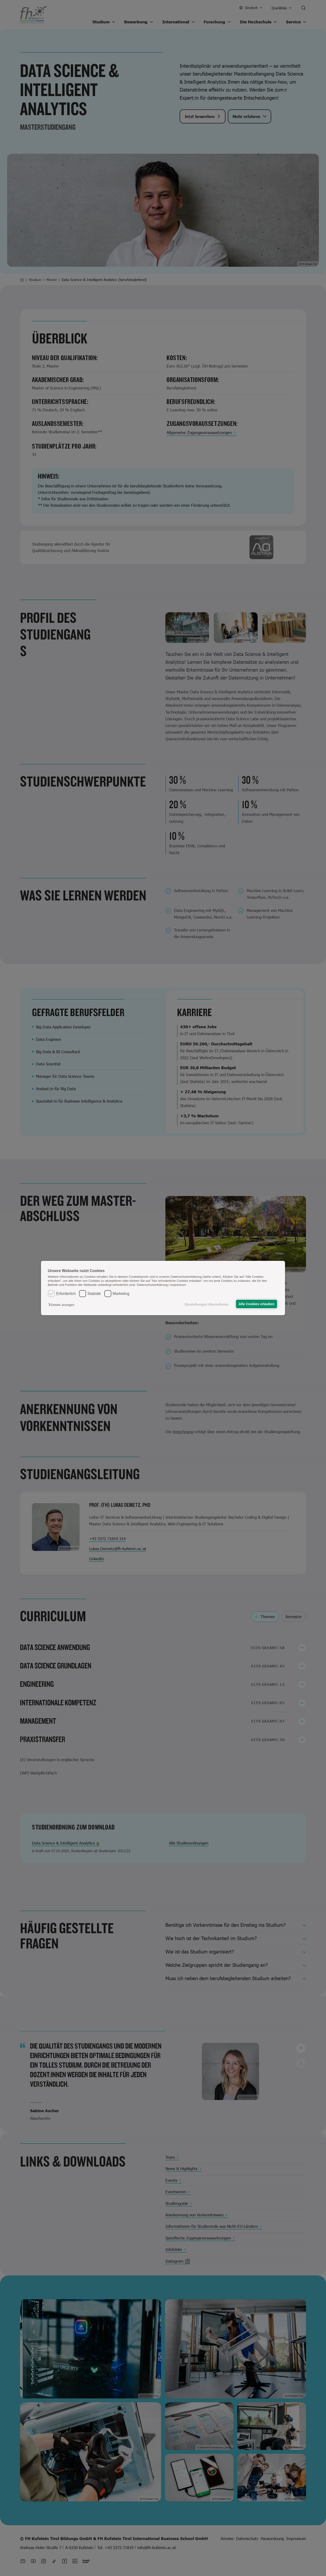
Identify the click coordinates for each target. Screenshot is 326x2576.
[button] (62, 1304)
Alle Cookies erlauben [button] (256, 1304)
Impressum (178, 1285)
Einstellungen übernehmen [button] (207, 1304)
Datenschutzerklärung (152, 1285)
